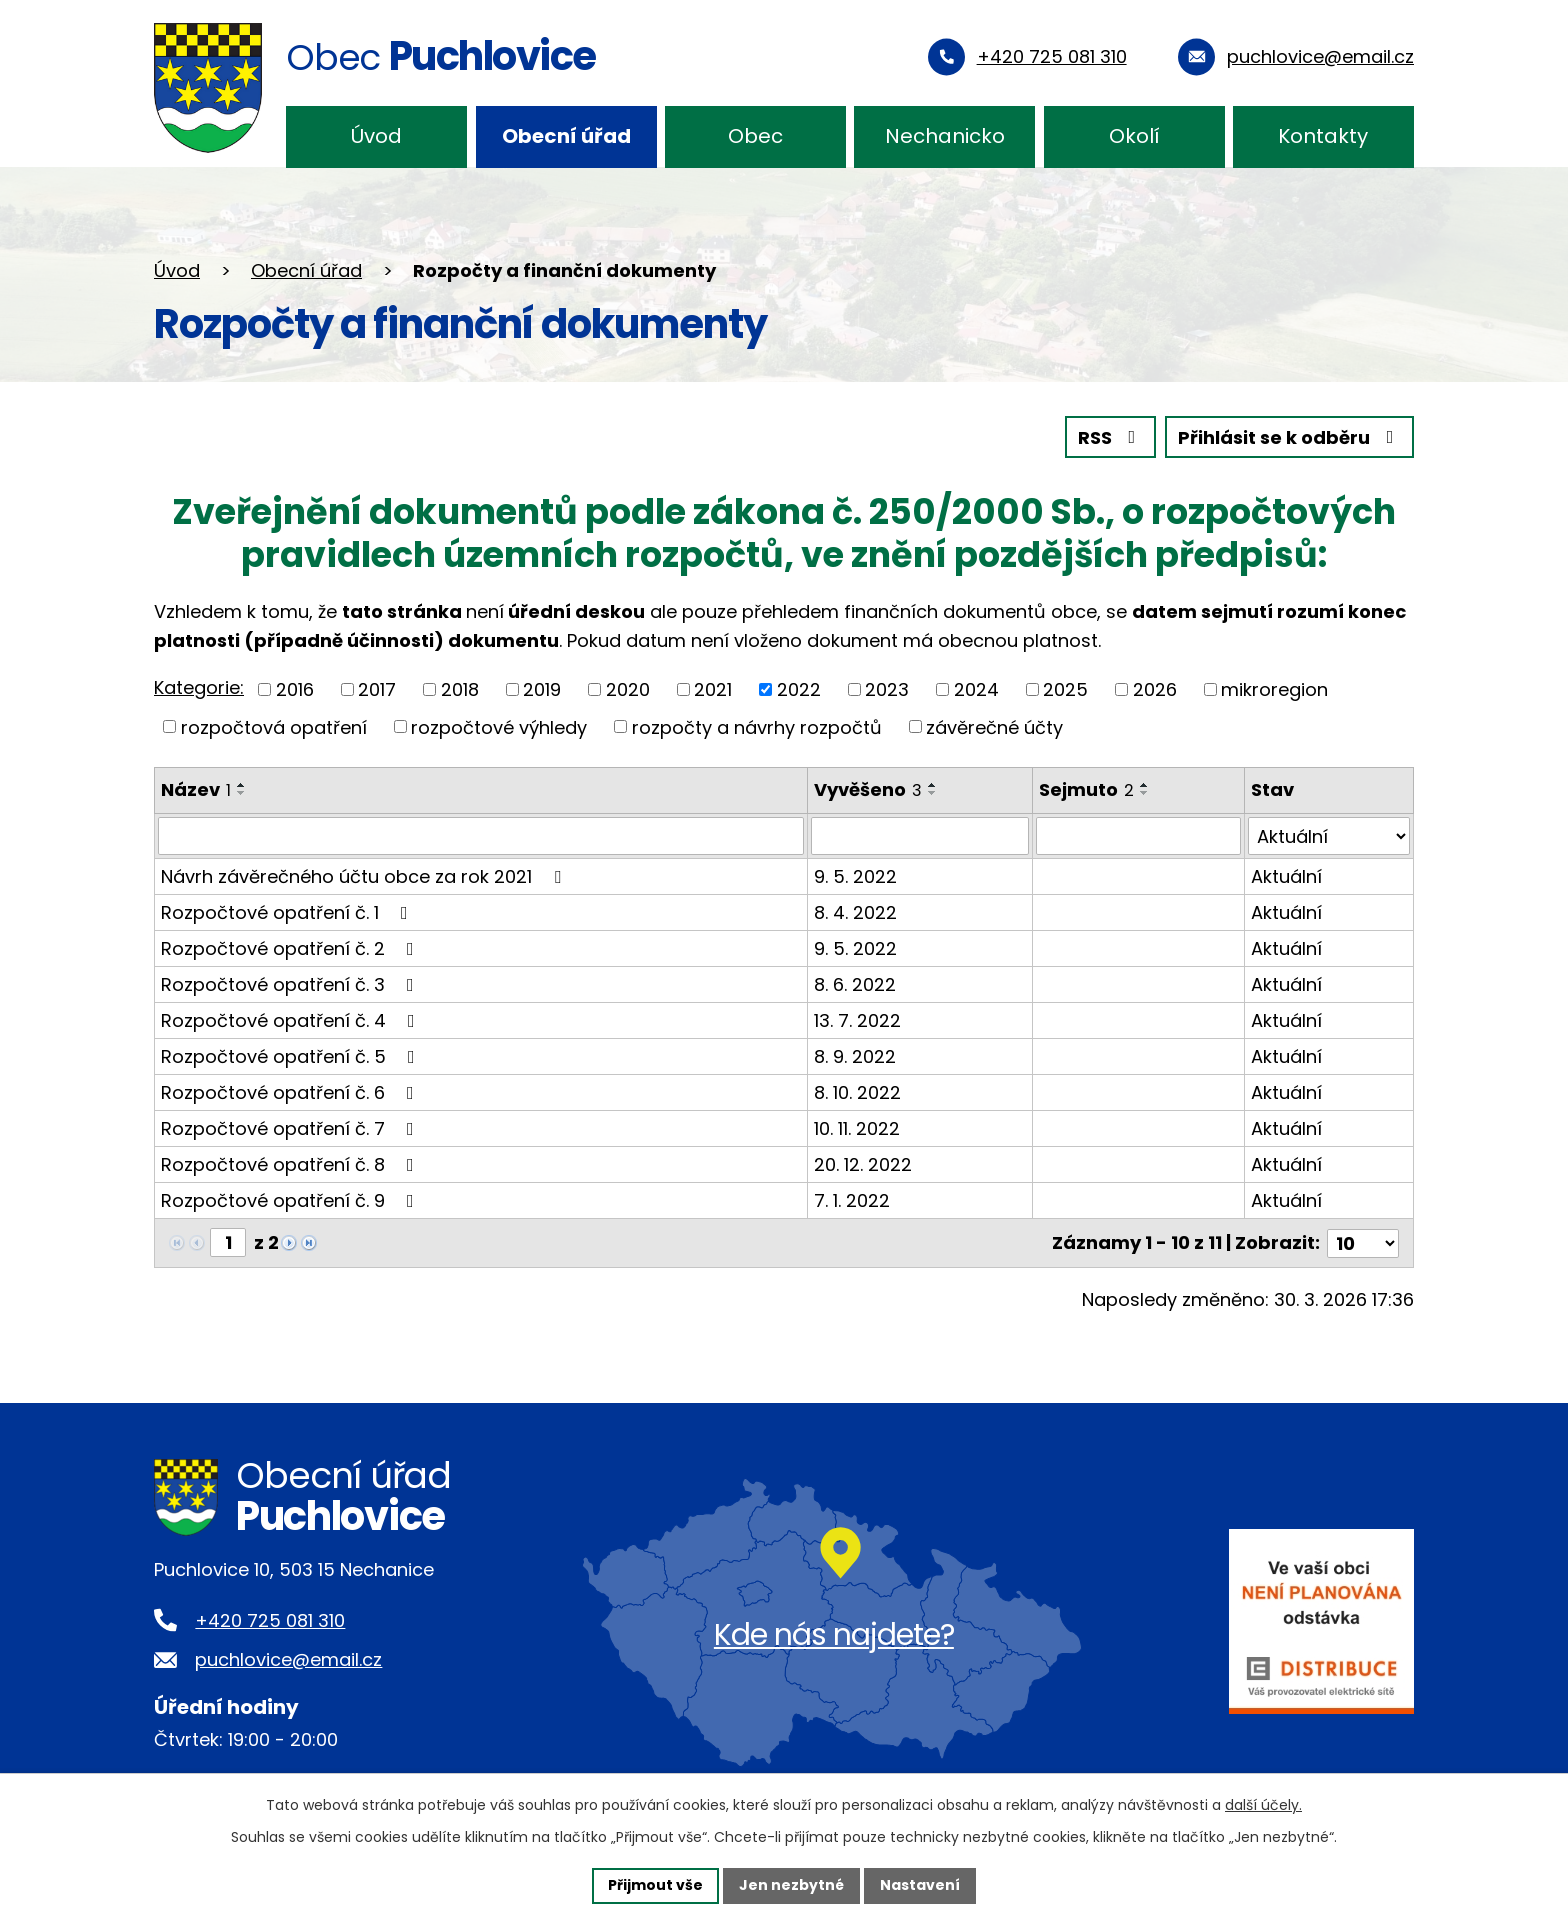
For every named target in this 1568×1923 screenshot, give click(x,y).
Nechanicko (945, 136)
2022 (799, 689)
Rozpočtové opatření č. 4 (292, 1020)
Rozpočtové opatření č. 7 (291, 1128)
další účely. (1263, 1805)
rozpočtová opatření (274, 726)
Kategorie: (199, 687)
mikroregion (1274, 689)
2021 (713, 689)
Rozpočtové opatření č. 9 (291, 1200)
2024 (976, 689)
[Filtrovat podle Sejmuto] (1138, 836)
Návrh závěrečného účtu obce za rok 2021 (365, 876)
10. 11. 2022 (857, 1128)
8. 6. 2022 (855, 984)
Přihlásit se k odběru (1290, 437)
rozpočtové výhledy (499, 726)
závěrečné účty (994, 726)
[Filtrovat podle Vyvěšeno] (920, 836)
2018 (460, 689)
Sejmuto (1086, 789)
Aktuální (1286, 876)
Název (196, 789)
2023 (887, 689)
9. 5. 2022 (855, 876)
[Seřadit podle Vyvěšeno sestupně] (933, 793)
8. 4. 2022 (855, 912)
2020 (628, 689)
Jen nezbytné (791, 1885)
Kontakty (1323, 136)
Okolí (1134, 136)
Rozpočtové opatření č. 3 (291, 984)
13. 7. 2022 (857, 1020)
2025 (1065, 689)
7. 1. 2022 (852, 1200)
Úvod (376, 136)
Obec (755, 136)
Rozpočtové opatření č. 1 (288, 912)
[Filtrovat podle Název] (481, 836)
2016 (295, 689)
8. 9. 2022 (855, 1056)
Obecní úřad (566, 136)
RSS (1111, 437)
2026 (1155, 689)
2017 (377, 689)
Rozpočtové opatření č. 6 (291, 1092)
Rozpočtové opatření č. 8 (291, 1164)
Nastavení (920, 1885)
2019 (542, 689)
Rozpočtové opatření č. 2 (291, 948)
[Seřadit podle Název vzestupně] (242, 785)
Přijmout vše (655, 1885)
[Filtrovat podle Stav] (1329, 836)
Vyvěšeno (868, 789)
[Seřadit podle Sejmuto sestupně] (1145, 793)
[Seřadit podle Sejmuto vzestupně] (1145, 785)
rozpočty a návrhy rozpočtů (757, 726)
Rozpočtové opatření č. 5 (292, 1056)
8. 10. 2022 (857, 1092)
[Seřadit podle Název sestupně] (242, 793)
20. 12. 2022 (863, 1164)
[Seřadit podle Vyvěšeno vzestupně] (933, 785)
